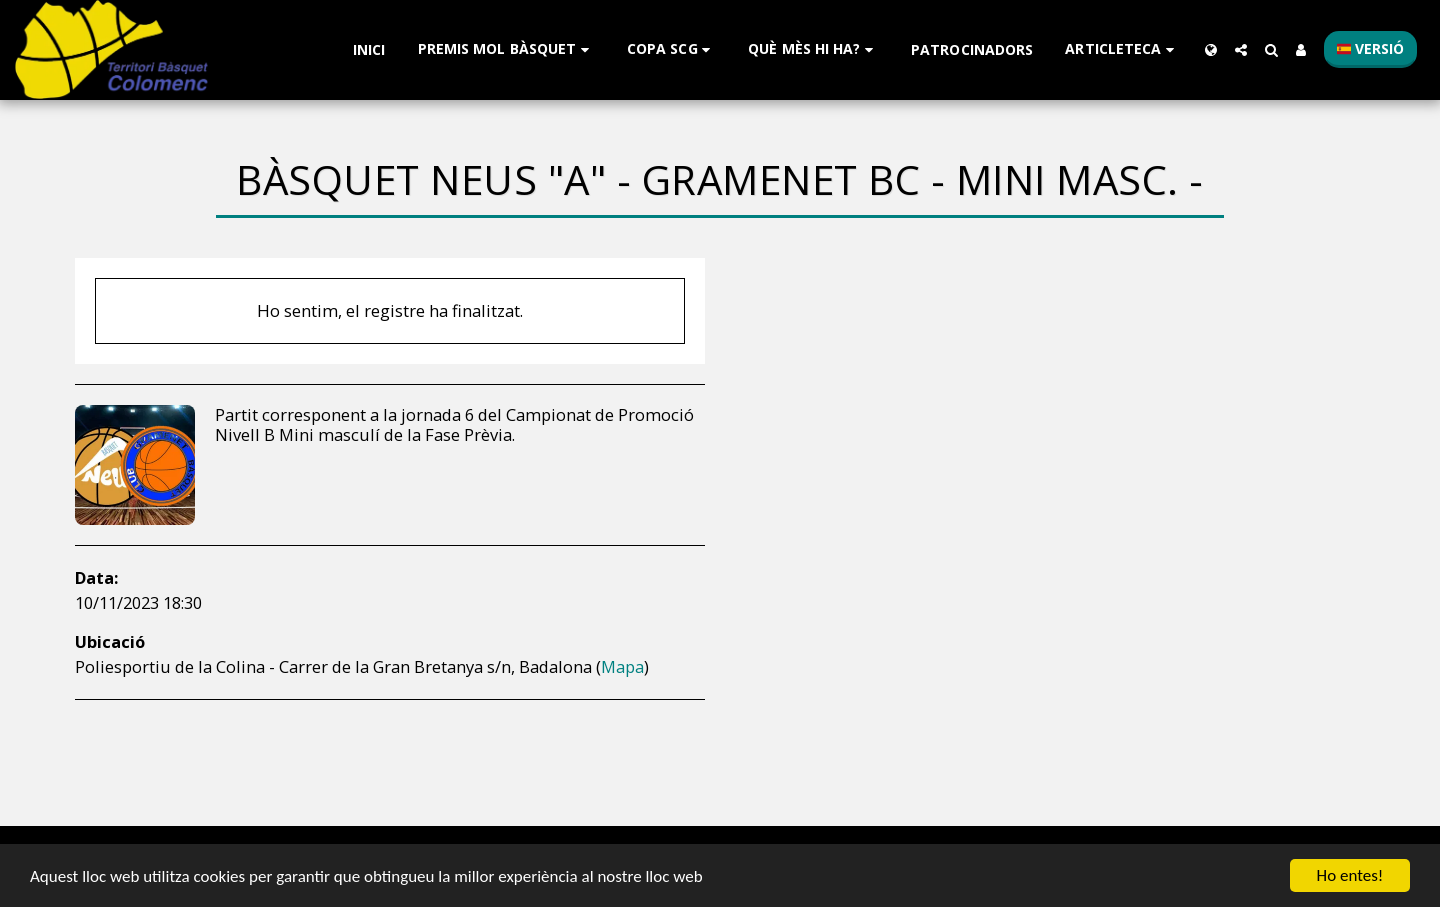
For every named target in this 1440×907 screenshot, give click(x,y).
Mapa (622, 666)
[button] (506, 49)
